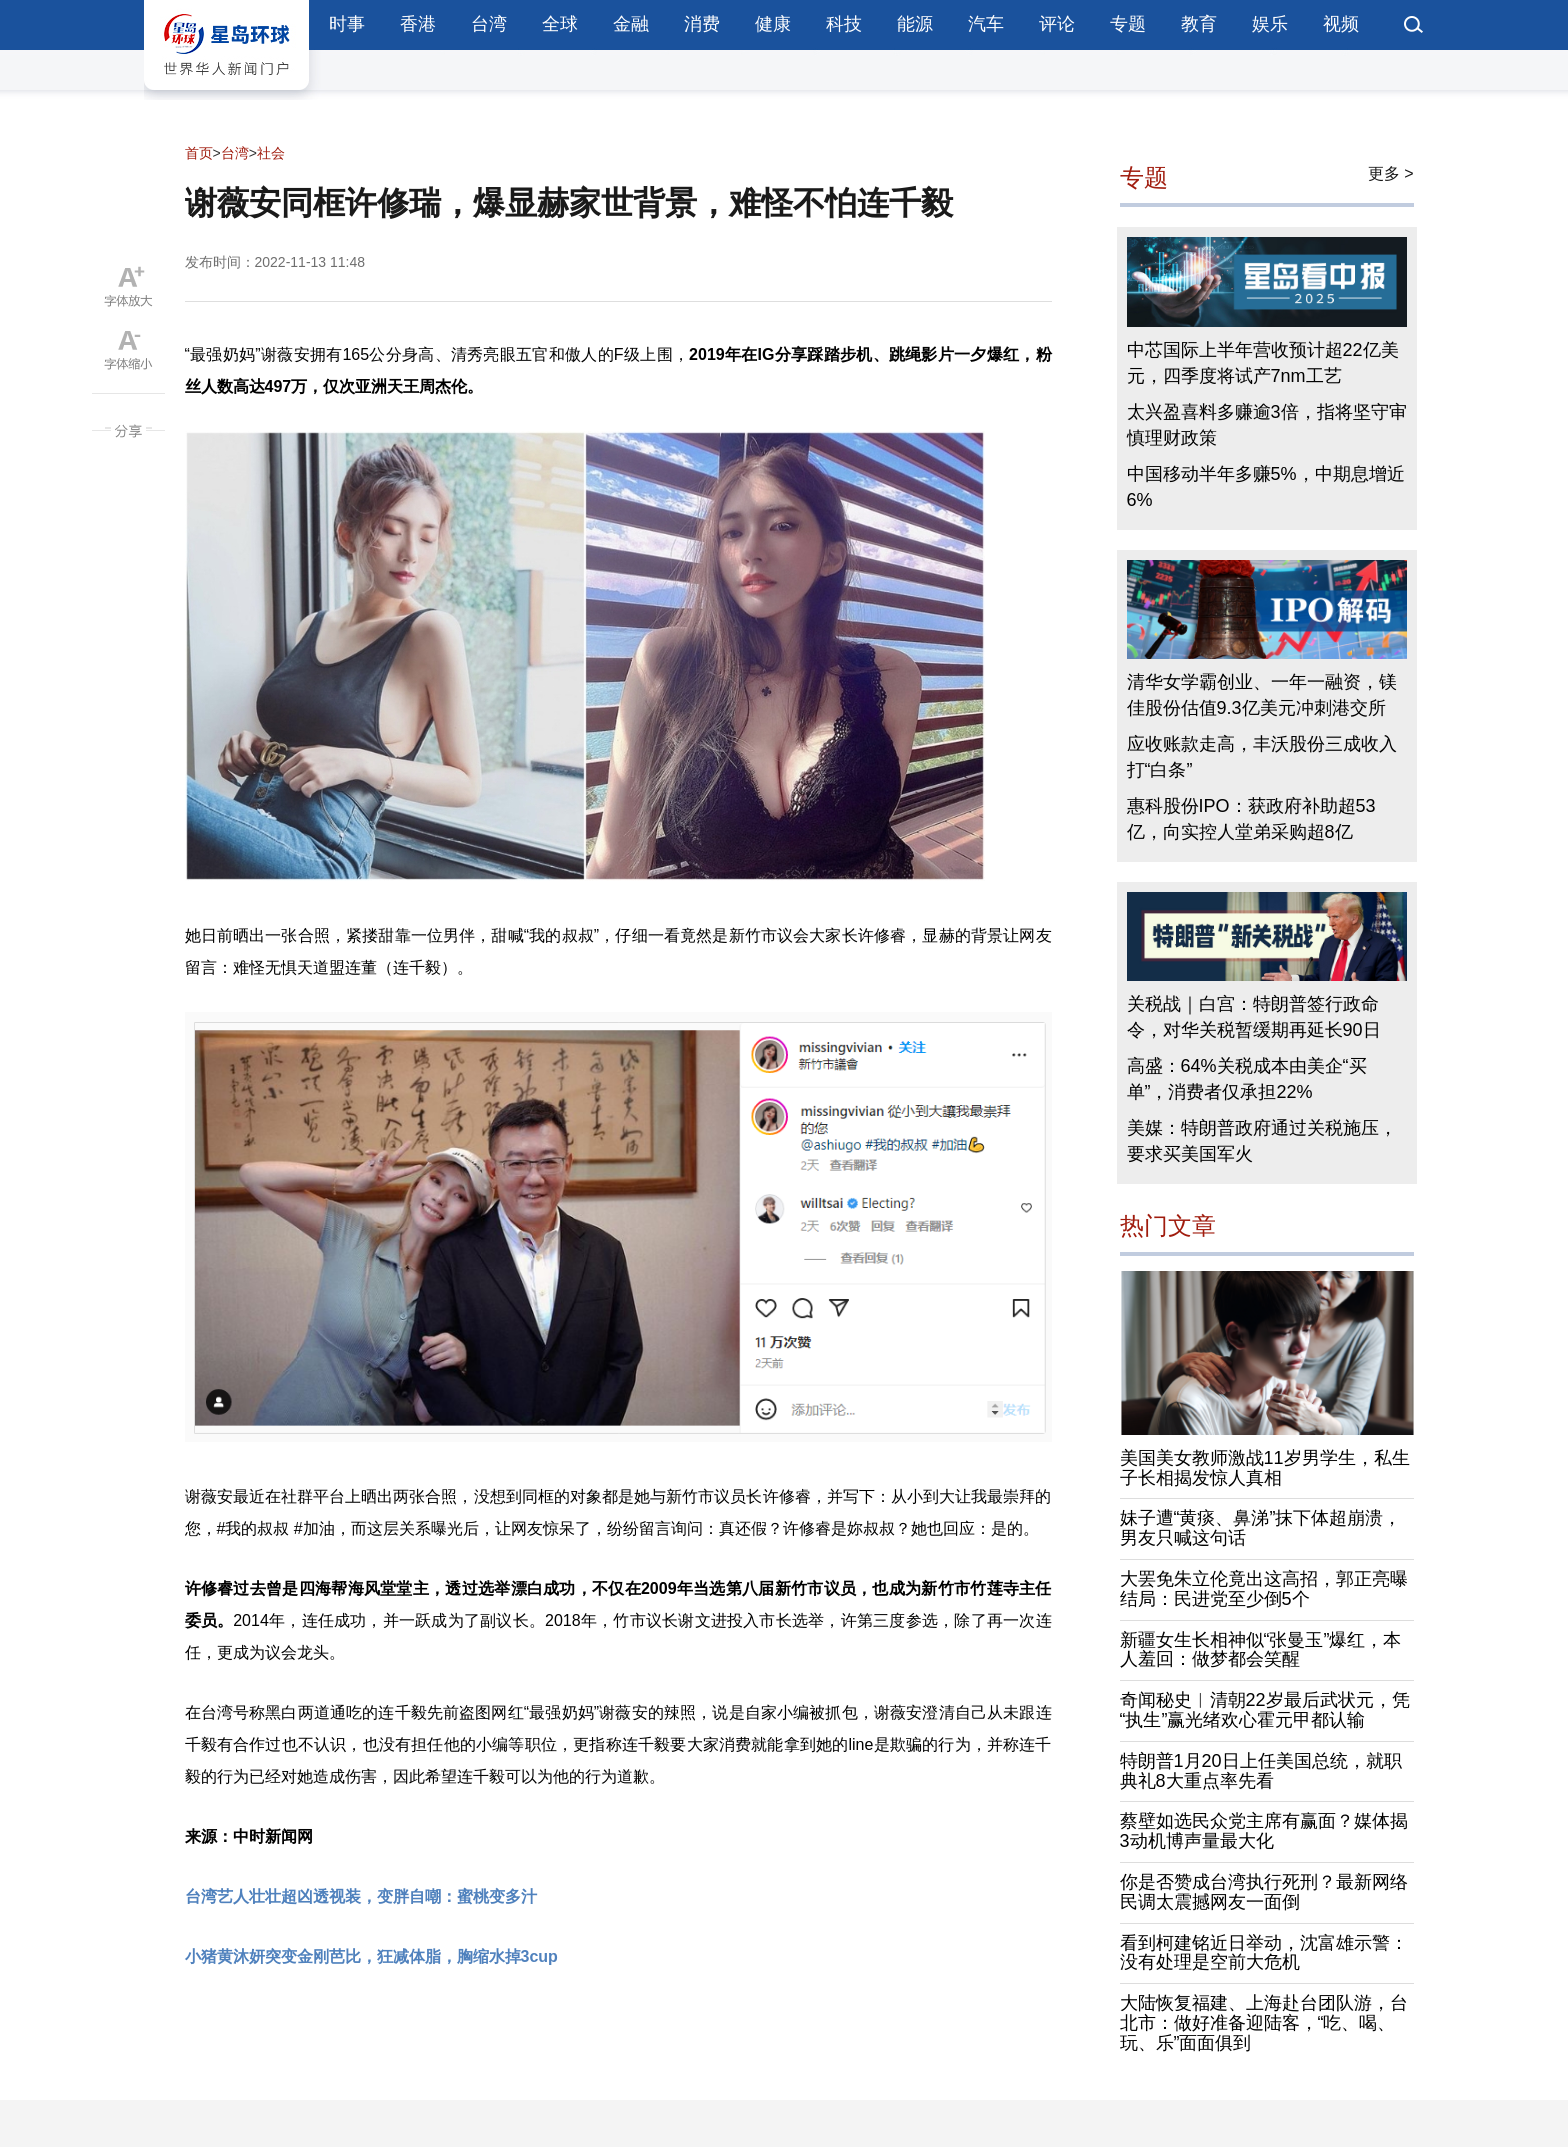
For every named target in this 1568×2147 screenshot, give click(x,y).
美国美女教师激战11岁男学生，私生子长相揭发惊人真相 (1265, 1468)
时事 (347, 24)
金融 (631, 24)
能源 (915, 24)
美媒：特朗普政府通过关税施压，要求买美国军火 (1262, 1141)
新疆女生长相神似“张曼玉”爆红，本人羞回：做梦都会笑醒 (1261, 1650)
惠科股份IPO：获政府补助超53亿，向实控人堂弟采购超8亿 (1251, 819)
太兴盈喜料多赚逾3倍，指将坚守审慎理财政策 (1267, 425)
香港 (418, 24)
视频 (1341, 24)
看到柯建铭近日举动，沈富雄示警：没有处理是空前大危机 (1264, 1953)
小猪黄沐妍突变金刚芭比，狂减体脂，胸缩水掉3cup (371, 1956)
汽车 (986, 24)
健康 (773, 24)
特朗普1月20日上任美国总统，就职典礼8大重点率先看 (1261, 1771)
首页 (199, 153)
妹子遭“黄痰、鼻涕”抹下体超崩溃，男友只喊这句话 (1261, 1528)
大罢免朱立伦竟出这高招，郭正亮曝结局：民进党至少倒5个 (1264, 1589)
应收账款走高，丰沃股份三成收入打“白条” (1262, 757)
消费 (702, 24)
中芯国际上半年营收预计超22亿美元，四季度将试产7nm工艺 (1263, 363)
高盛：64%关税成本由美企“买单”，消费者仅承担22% (1247, 1079)
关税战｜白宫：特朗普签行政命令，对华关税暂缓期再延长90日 (1254, 1017)
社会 (271, 153)
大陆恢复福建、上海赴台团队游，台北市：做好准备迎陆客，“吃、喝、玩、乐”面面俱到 (1264, 2023)
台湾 (489, 24)
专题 (1128, 24)
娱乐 (1270, 24)
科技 (844, 24)
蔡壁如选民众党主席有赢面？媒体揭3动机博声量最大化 (1264, 1831)
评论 (1057, 24)
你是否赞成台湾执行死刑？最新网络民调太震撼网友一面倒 (1264, 1892)
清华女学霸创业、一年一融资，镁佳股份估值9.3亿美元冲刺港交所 (1262, 695)
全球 (560, 24)
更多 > (1391, 173)
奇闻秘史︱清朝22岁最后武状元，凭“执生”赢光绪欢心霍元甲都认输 (1265, 1710)
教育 (1199, 24)
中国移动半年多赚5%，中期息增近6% (1266, 487)
